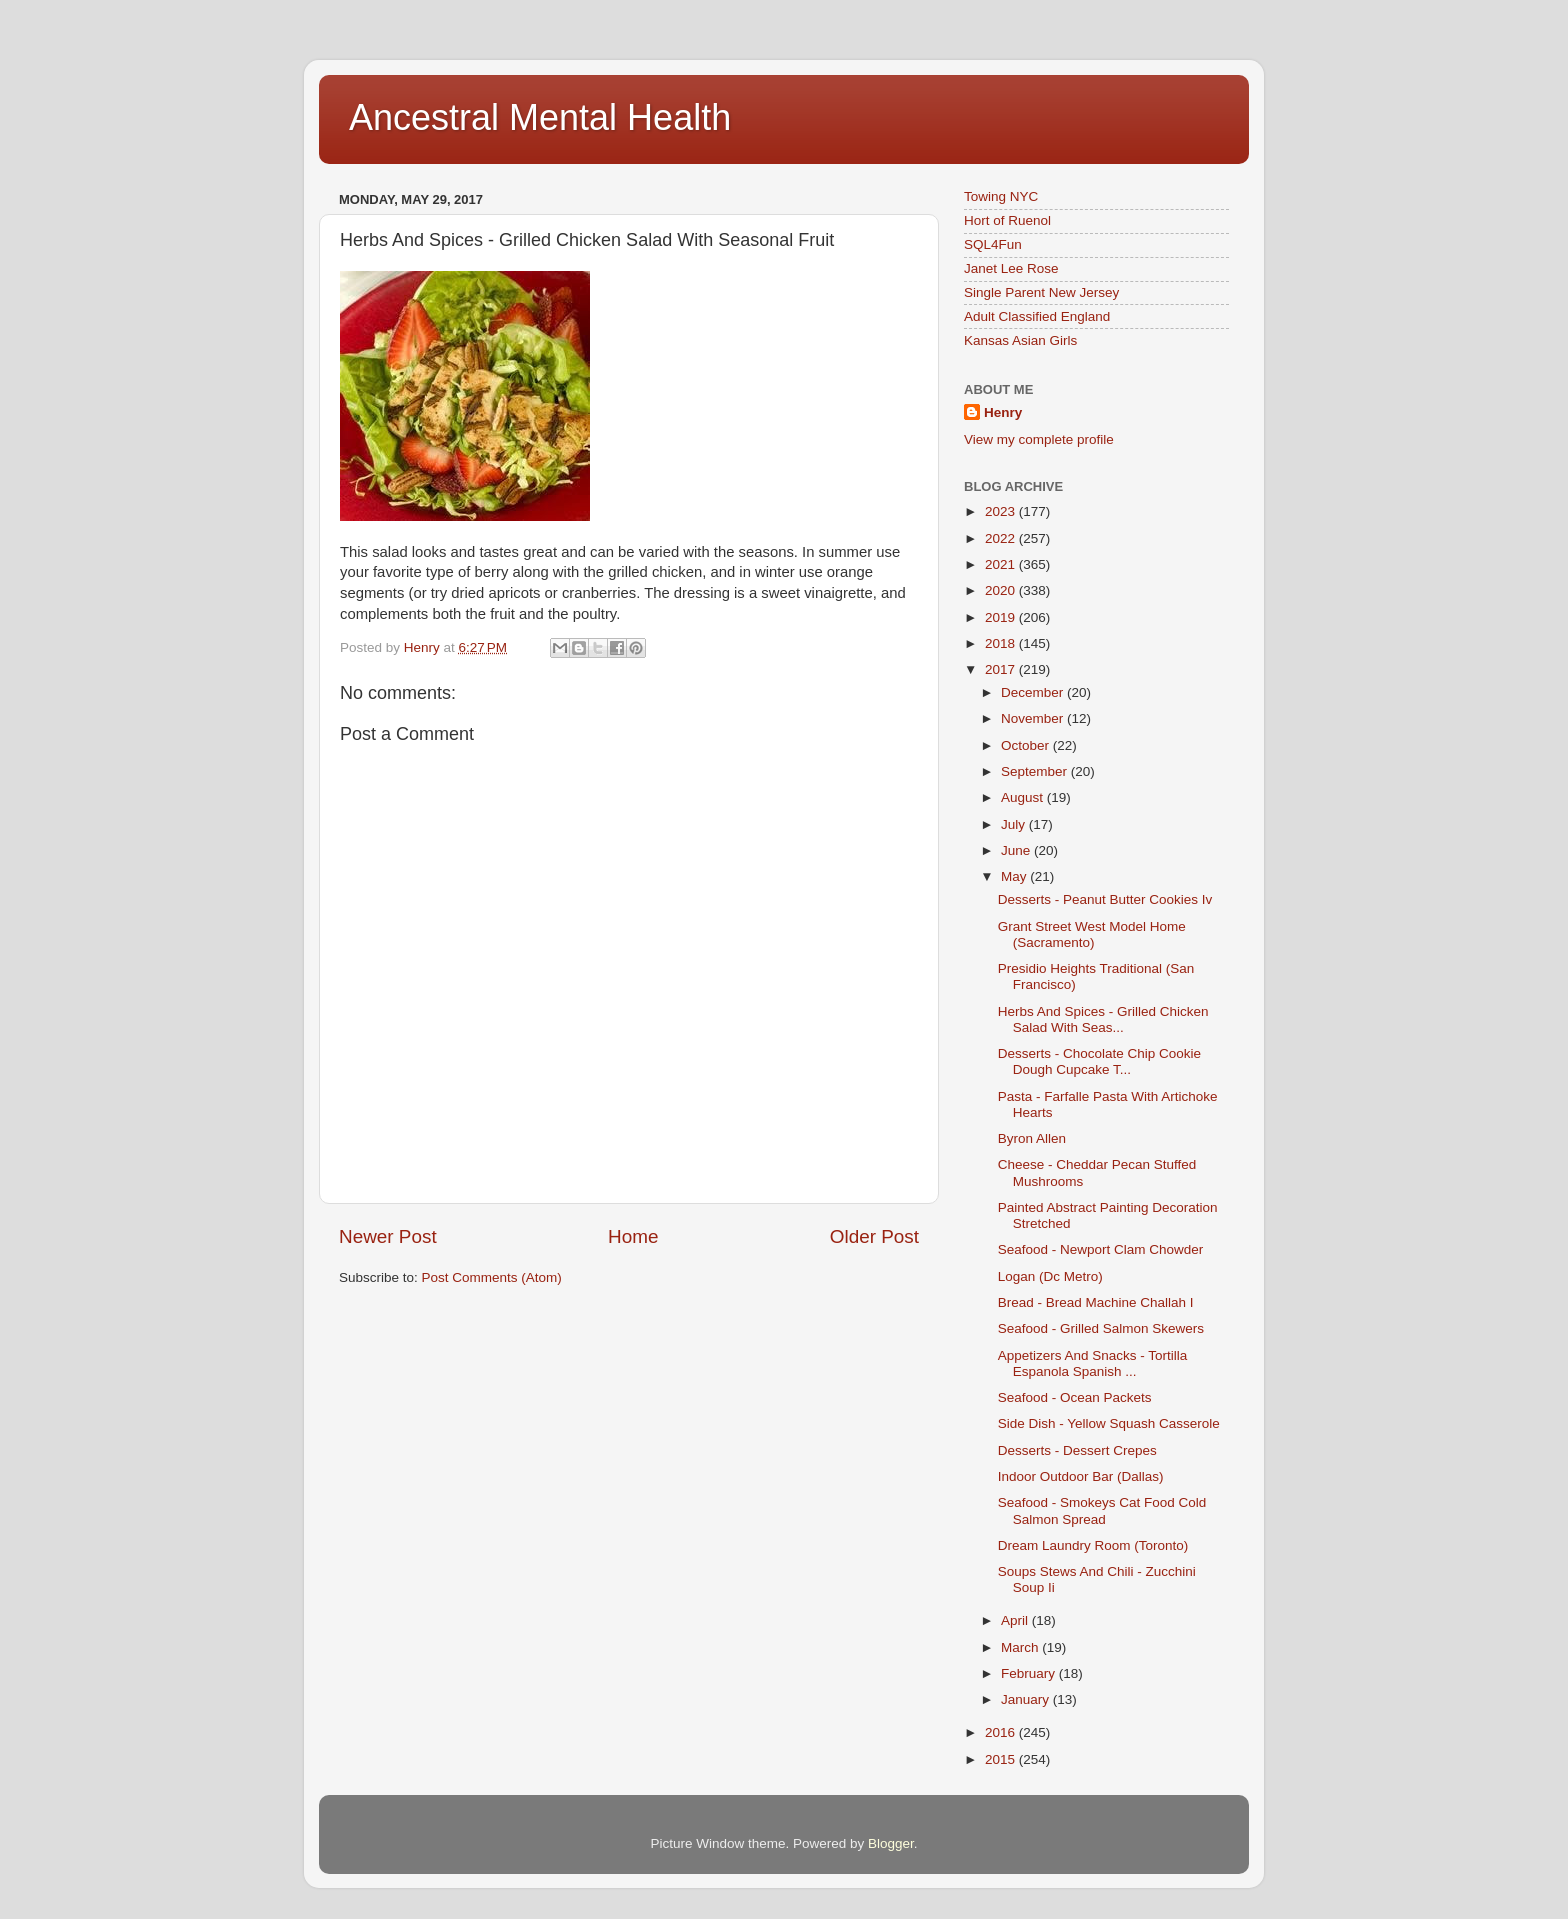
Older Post (874, 1236)
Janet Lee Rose (1011, 268)
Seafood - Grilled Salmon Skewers (1101, 1328)
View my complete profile (1039, 439)
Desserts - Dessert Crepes (1077, 1450)
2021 (1002, 564)
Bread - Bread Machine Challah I (1096, 1302)
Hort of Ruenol (1007, 220)
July (1015, 824)
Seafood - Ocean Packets (1075, 1397)
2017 (1002, 669)
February (1030, 1673)
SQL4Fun (993, 244)
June (1017, 850)
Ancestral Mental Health (540, 117)
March (1021, 1647)
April (1016, 1620)
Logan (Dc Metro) (1050, 1276)
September (1036, 771)
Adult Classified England (1037, 316)
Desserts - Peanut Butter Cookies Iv (1105, 899)
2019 (1002, 617)
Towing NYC (1001, 196)
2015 (1002, 1759)
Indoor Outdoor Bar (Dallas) (1081, 1476)
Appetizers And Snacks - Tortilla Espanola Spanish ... (1093, 1363)
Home (633, 1236)
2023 (1002, 511)
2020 (1002, 590)
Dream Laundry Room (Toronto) (1093, 1545)
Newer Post (388, 1236)
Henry (1003, 412)
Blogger (891, 1843)
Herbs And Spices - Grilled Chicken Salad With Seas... (1103, 1019)
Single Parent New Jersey (1041, 292)
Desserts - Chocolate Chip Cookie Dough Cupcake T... (1099, 1061)
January (1027, 1699)
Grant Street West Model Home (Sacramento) (1092, 934)
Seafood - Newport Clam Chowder (1101, 1249)
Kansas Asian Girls (1020, 340)
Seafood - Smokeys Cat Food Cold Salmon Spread (1102, 1510)
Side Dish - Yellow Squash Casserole (1109, 1423)
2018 (1002, 643)
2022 (1002, 538)
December (1034, 692)
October (1027, 745)
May (1015, 876)
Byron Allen (1032, 1138)
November (1034, 718)
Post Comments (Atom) (492, 1277)
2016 (1002, 1732)
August (1024, 797)
